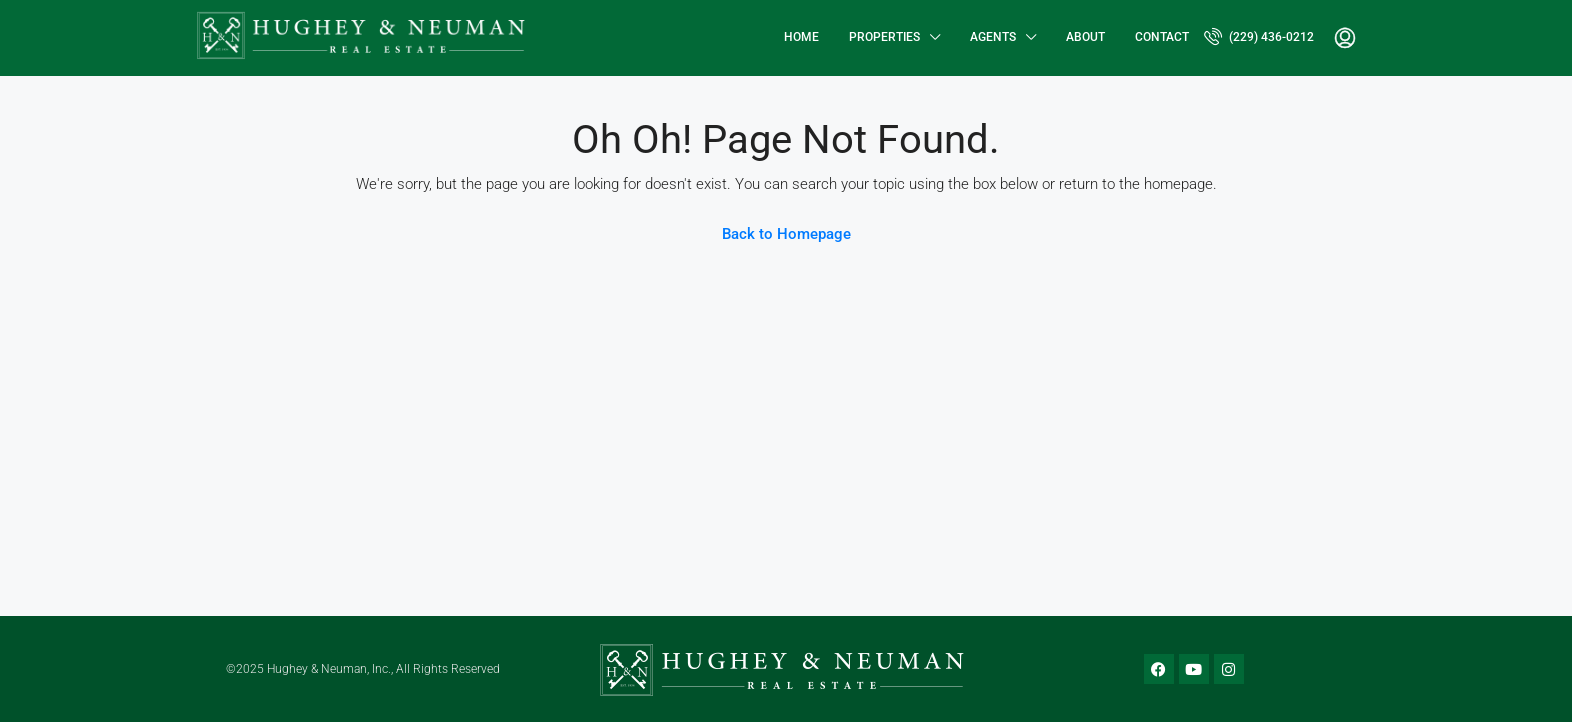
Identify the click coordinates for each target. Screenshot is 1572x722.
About (1085, 37)
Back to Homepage (786, 234)
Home (801, 37)
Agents (993, 37)
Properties (884, 37)
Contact (1162, 37)
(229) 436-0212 (1259, 36)
